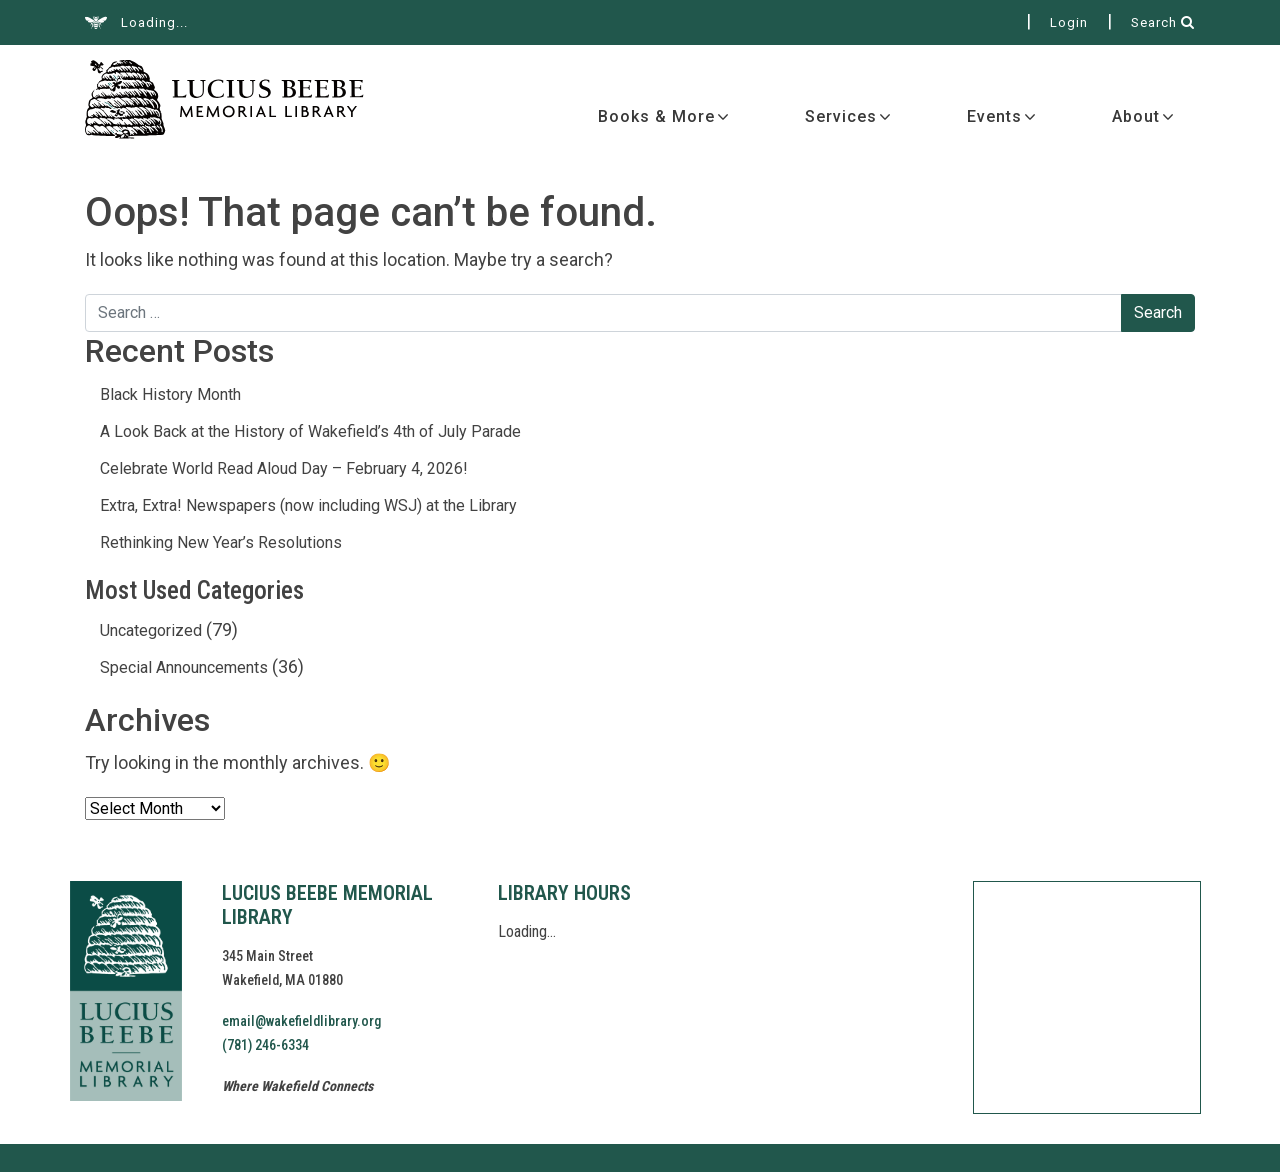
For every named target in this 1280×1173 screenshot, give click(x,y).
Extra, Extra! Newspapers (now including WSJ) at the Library (308, 506)
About (1136, 117)
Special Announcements (184, 668)
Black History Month (170, 395)
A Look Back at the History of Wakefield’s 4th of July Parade (310, 432)
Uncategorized (151, 631)
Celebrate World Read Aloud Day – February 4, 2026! (284, 469)
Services (841, 117)
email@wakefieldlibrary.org (301, 1022)
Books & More (656, 117)
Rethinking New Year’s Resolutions (221, 543)
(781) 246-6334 (265, 1046)
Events (994, 117)
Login (1069, 22)
